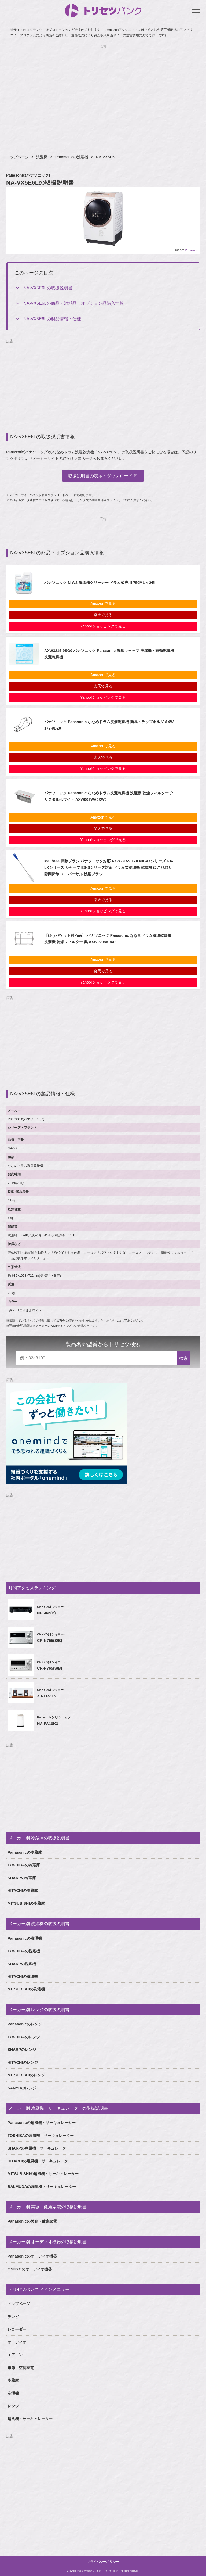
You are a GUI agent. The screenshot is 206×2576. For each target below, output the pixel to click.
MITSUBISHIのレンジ (26, 2075)
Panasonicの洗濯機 (71, 157)
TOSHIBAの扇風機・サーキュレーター (41, 2135)
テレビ (13, 2317)
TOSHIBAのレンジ (24, 2037)
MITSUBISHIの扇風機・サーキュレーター (43, 2174)
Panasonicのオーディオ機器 (32, 2256)
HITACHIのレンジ (23, 2062)
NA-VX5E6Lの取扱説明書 (47, 288)
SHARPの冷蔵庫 (22, 1878)
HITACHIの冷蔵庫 (23, 1890)
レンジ (13, 2406)
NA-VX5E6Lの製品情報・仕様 (52, 319)
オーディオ (17, 2342)
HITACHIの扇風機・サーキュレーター (40, 2161)
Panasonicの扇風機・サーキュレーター (42, 2123)
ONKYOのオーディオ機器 (30, 2269)
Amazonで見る (102, 603)
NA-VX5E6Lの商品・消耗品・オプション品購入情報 (73, 303)
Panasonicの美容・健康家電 (32, 2221)
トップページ (17, 157)
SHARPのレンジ (22, 2049)
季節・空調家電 (21, 2368)
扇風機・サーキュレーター (30, 2419)
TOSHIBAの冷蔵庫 (24, 1865)
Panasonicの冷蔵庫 (25, 1852)
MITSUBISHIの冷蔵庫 (26, 1903)
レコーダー (17, 2329)
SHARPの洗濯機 (22, 1964)
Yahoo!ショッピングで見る (103, 626)
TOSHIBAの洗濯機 (24, 1951)
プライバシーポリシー (103, 2562)
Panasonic (191, 250)
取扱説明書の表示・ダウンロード (100, 475)
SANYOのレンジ (22, 2088)
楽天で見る (103, 615)
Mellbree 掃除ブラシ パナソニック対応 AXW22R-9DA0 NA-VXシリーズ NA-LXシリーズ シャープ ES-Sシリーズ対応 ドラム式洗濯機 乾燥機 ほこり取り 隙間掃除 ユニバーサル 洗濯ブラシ (109, 867)
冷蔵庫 (13, 2380)
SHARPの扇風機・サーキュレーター (39, 2148)
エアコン (15, 2355)
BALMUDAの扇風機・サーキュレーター (42, 2186)
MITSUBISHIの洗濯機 (26, 1989)
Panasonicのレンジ (25, 2024)
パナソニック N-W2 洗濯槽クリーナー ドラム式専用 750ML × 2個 (99, 582)
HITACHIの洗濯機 (23, 1976)
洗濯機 (41, 157)
